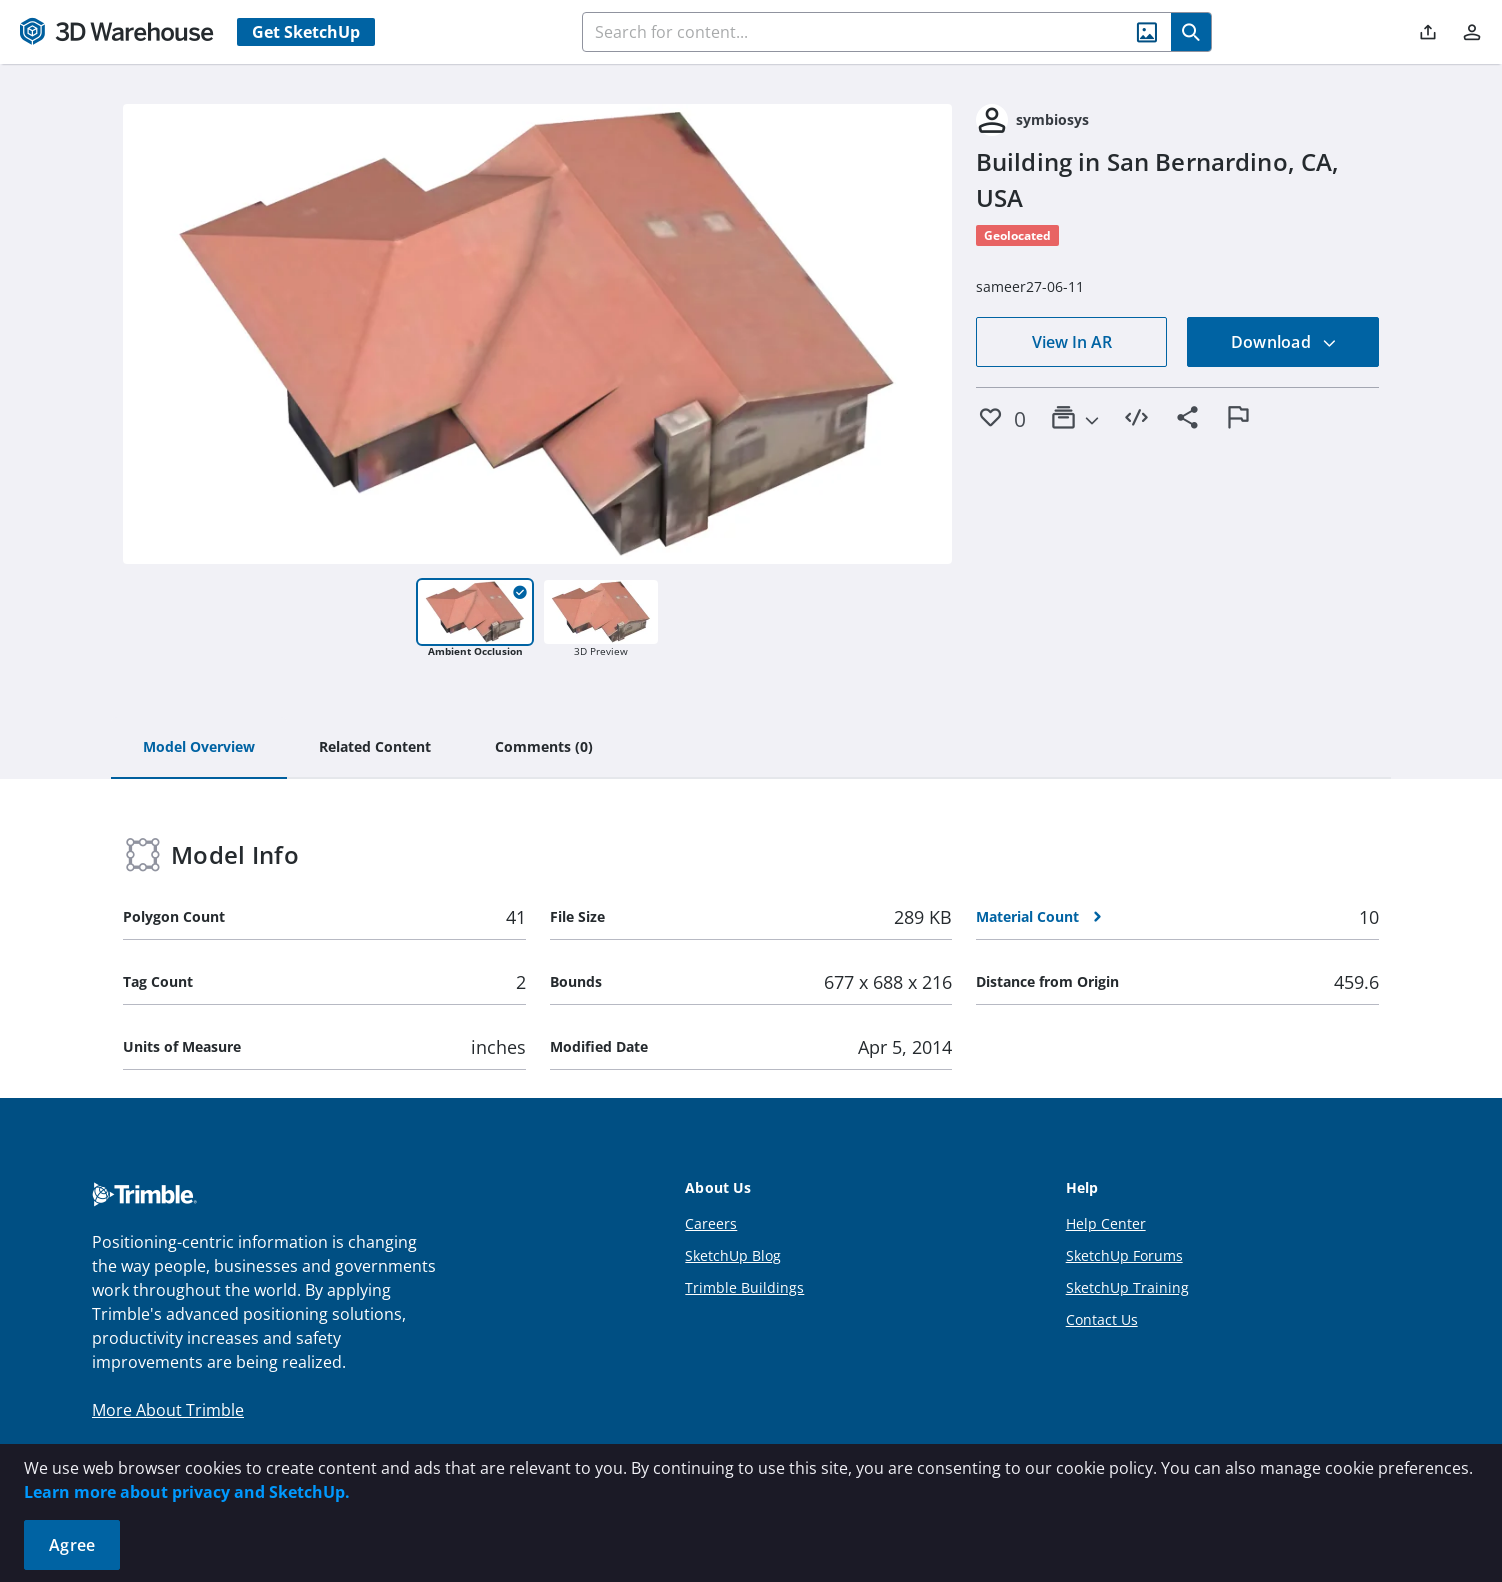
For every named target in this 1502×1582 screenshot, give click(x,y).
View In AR (1072, 342)
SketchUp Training (1127, 1287)
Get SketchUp (306, 32)
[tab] (199, 748)
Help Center (1106, 1223)
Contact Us (1102, 1319)
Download (1284, 342)
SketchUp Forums (1124, 1255)
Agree (72, 1545)
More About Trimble (168, 1410)
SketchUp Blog (733, 1255)
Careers (711, 1223)
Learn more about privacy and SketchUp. (187, 1492)
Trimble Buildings (744, 1287)
